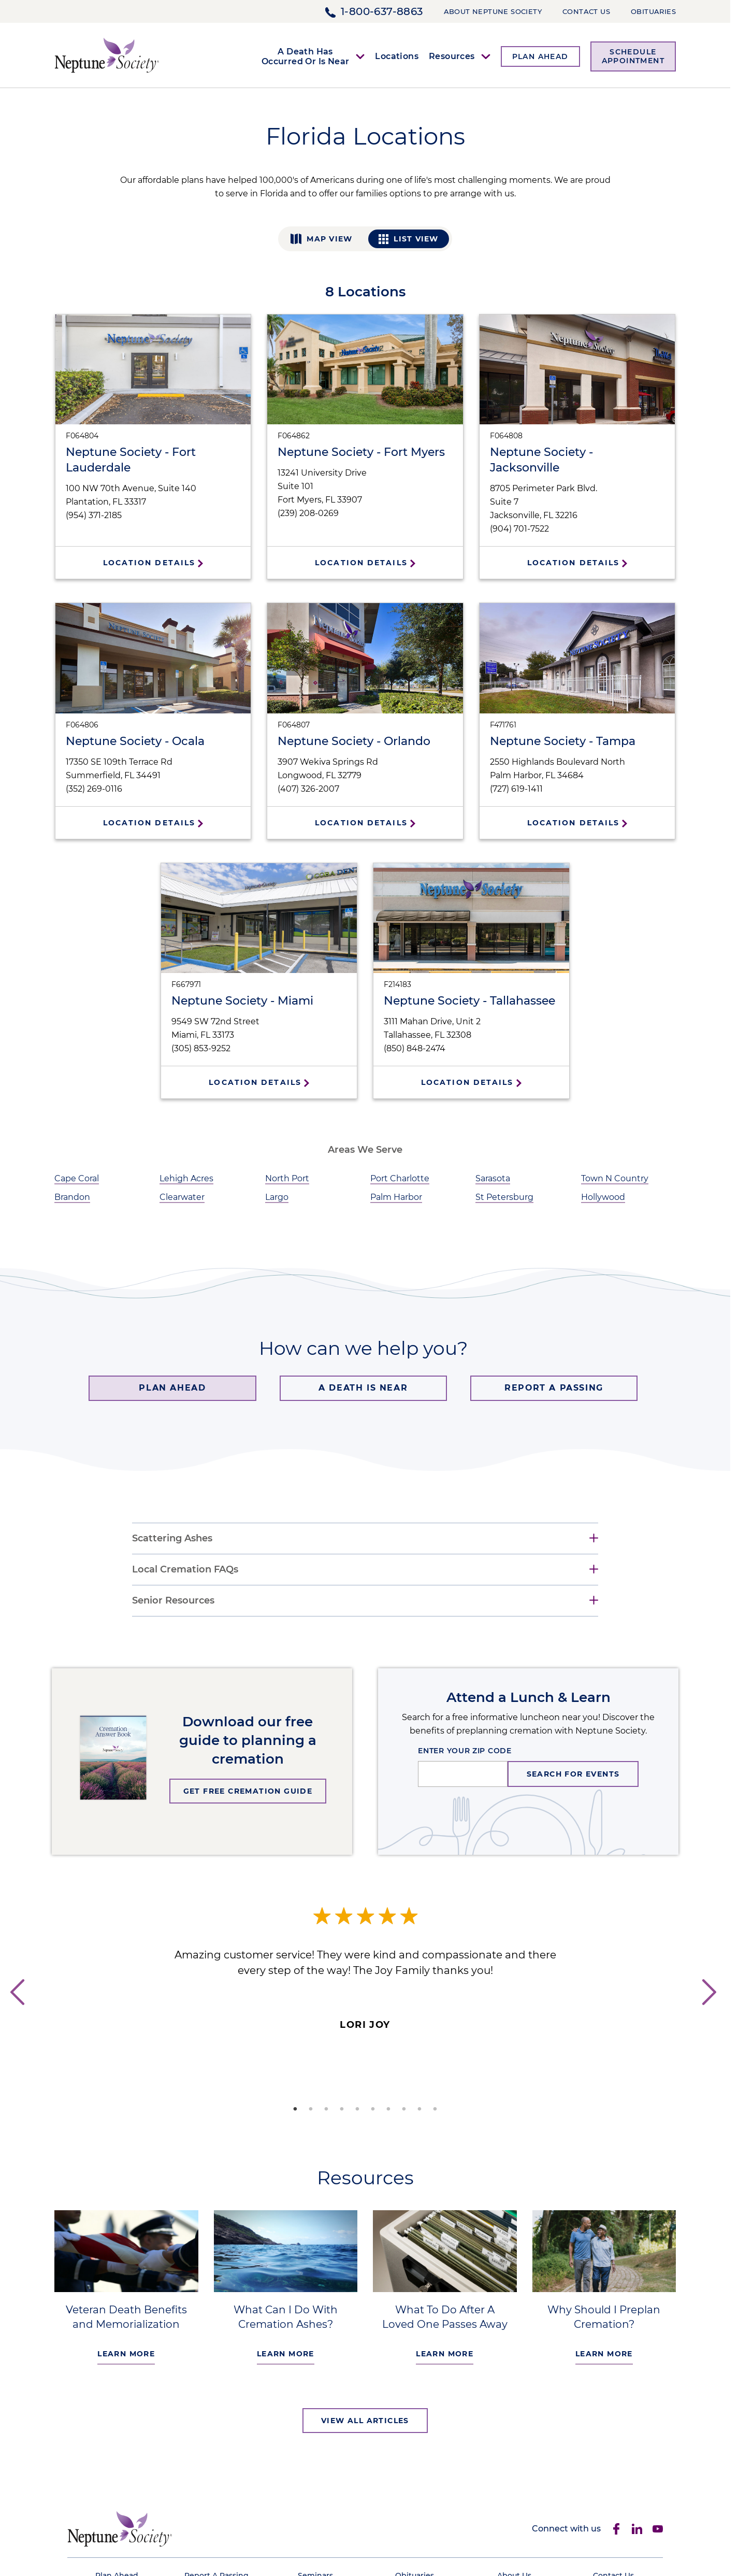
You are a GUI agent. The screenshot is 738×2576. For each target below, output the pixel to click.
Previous (15, 2011)
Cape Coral (76, 1178)
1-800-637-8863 (382, 11)
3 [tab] (326, 2109)
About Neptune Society (493, 11)
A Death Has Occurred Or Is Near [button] (306, 56)
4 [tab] (342, 2109)
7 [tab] (388, 2109)
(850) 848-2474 (414, 1048)
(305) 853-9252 (200, 1048)
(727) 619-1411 (516, 789)
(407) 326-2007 (308, 789)
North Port (287, 1178)
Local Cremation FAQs (185, 1570)
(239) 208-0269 (308, 513)
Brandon (72, 1197)
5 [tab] (357, 2109)
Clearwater (182, 1197)
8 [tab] (404, 2109)
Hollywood (603, 1197)
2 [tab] (311, 2109)
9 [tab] (419, 2109)
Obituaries (653, 11)
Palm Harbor (396, 1197)
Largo (276, 1197)
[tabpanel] (365, 1970)
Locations (396, 56)
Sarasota (492, 1178)
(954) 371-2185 (94, 515)
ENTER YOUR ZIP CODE (464, 1750)
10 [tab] (435, 2109)
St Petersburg (504, 1197)
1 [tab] (295, 2109)
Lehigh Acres (186, 1178)
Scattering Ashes (172, 1538)
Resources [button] (452, 56)
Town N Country (614, 1178)
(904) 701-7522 (519, 529)
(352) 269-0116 (94, 789)
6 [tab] (373, 2109)
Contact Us (586, 11)
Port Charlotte (399, 1178)
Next (715, 2011)
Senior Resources (173, 1601)
